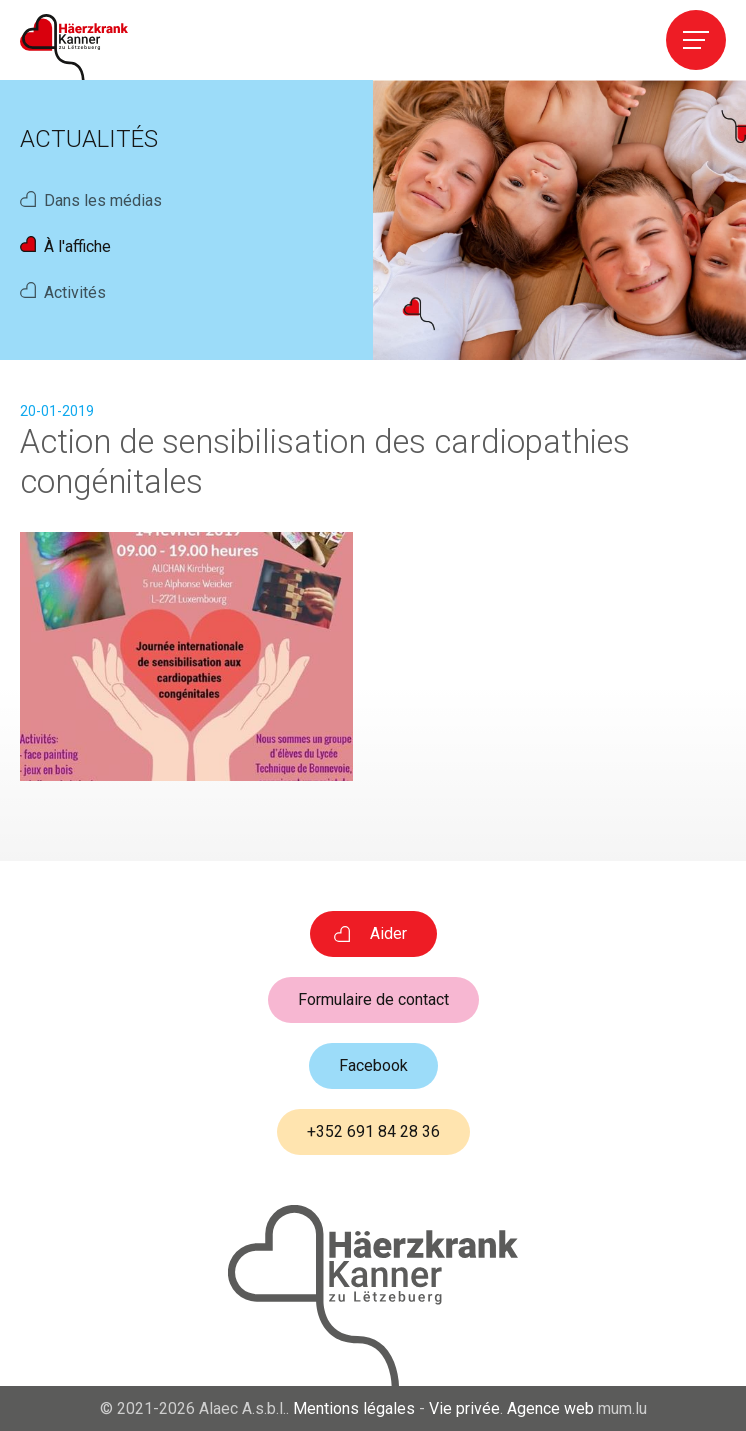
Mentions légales (354, 1408)
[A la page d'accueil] (74, 47)
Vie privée (464, 1408)
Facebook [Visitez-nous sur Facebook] (373, 1065)
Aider (388, 933)
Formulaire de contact (373, 999)
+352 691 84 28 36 (373, 1131)
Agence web (550, 1408)
